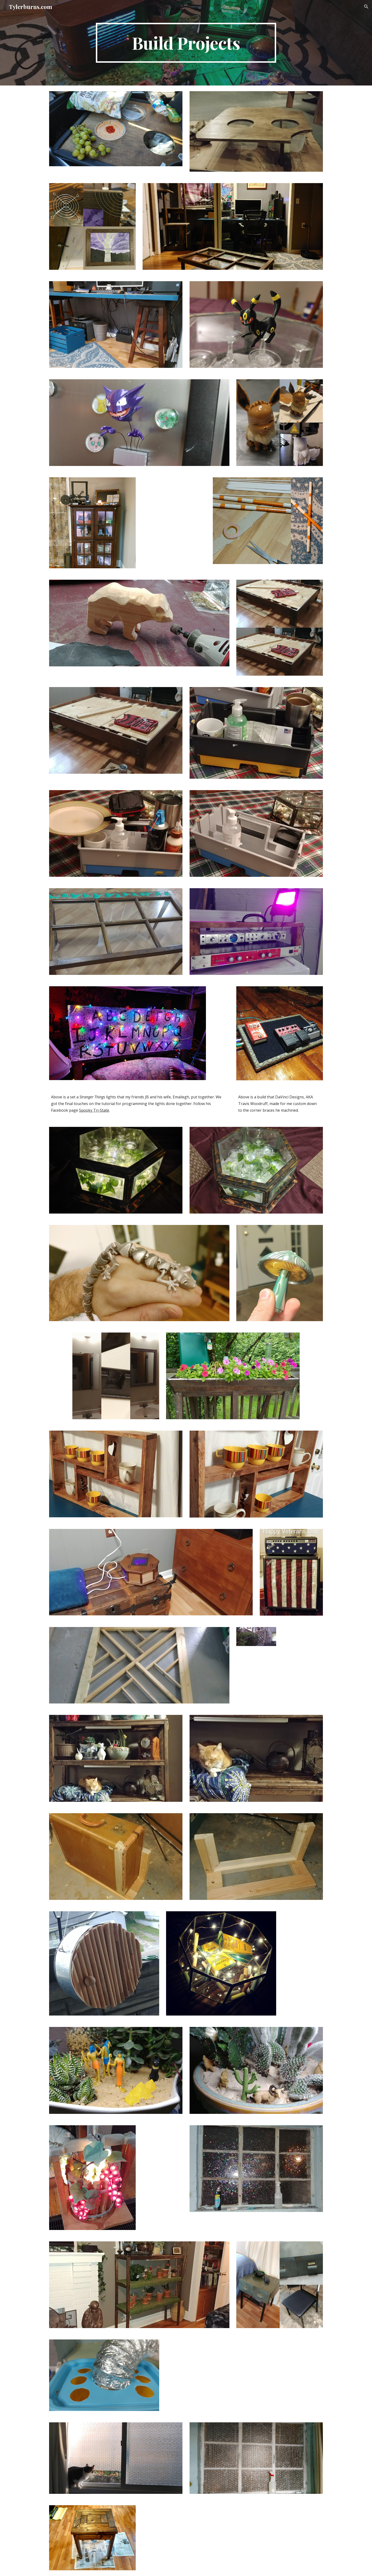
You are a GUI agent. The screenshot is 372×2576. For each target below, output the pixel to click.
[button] (366, 6)
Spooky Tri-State (94, 1110)
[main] (186, 43)
